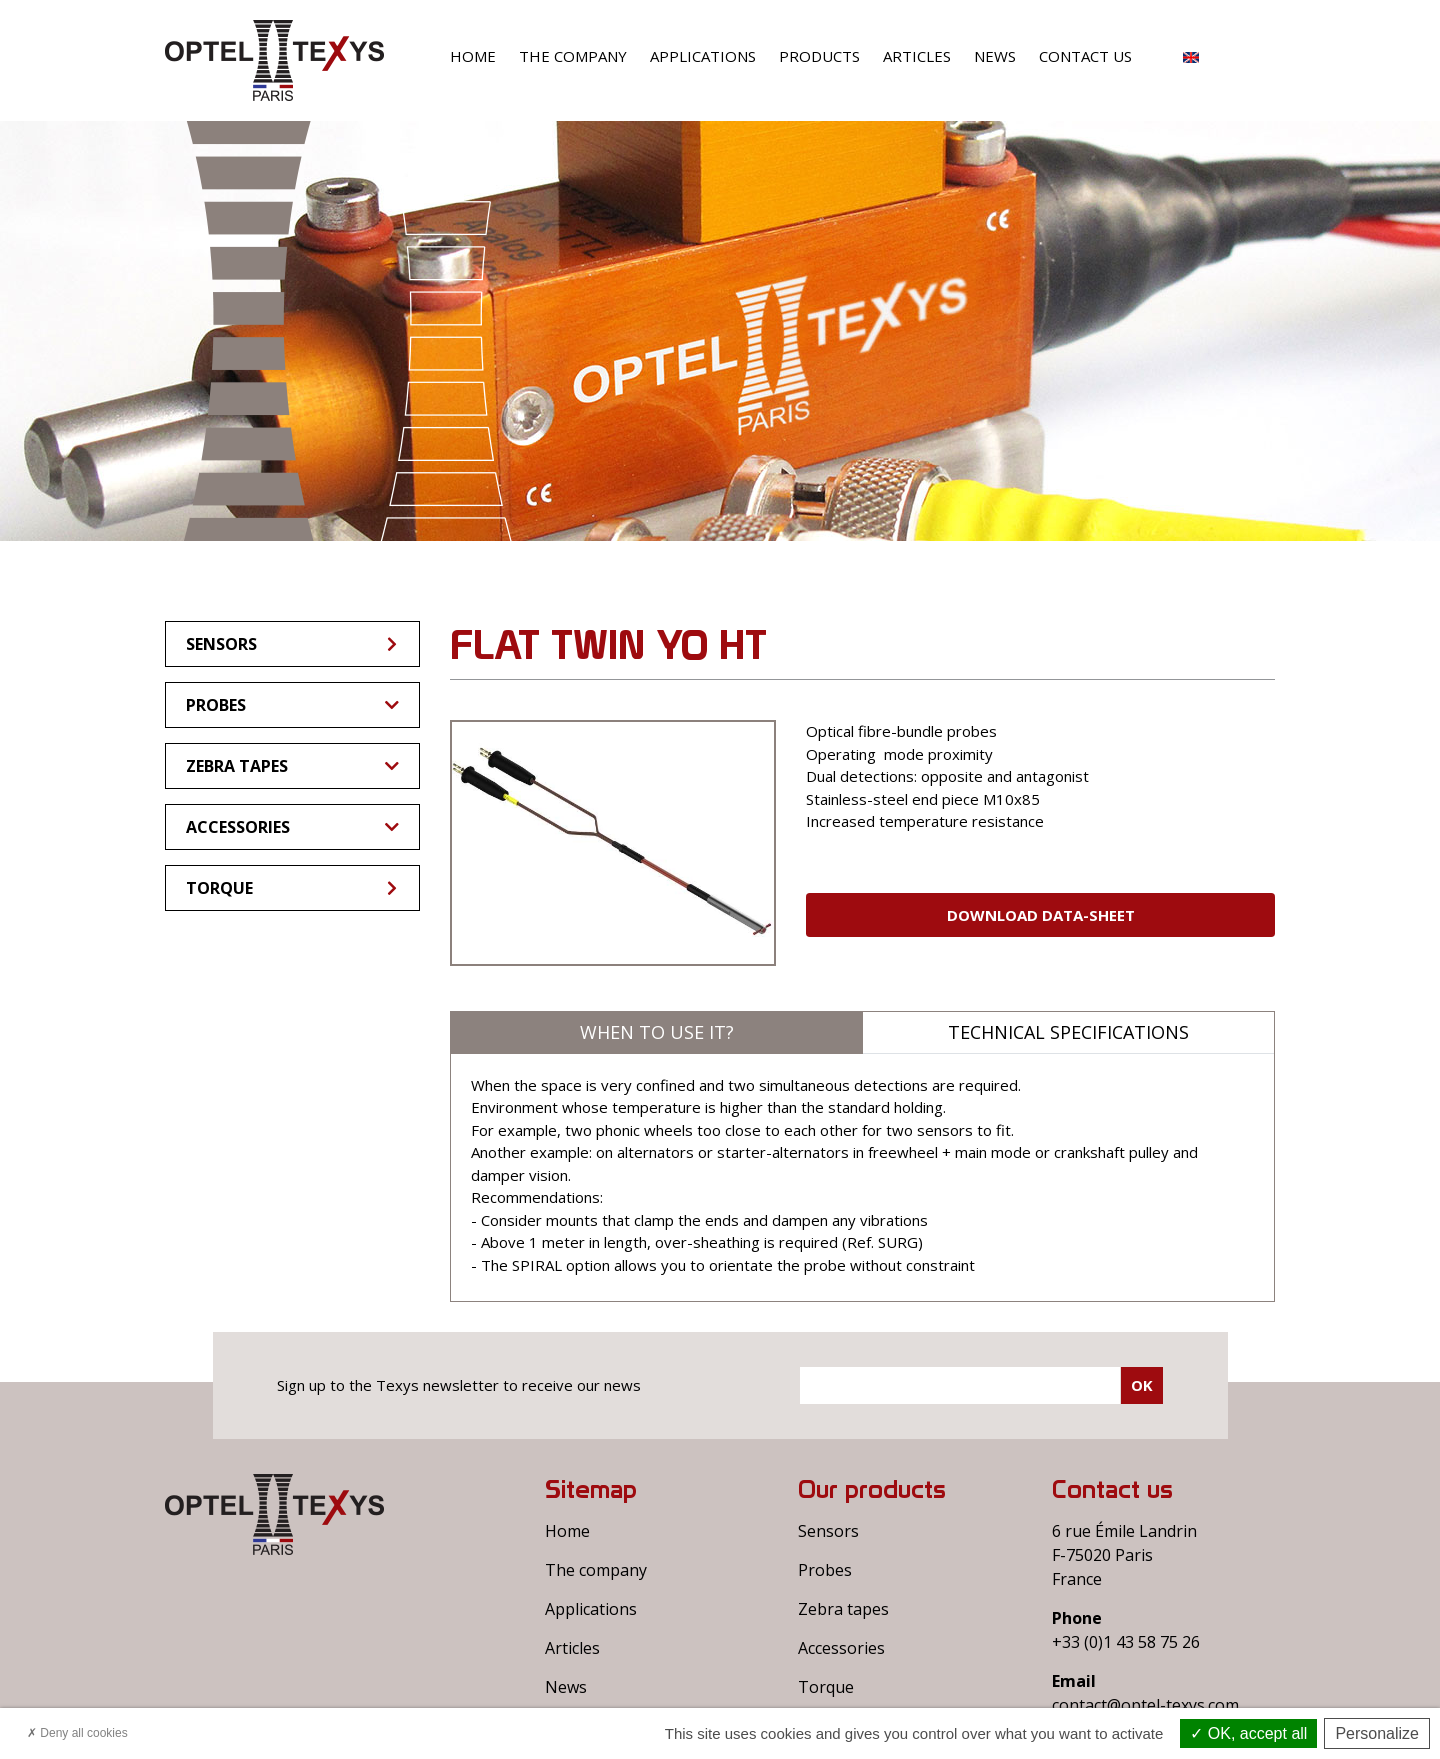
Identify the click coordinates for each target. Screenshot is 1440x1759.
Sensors (293, 644)
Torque (293, 888)
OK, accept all (1248, 1733)
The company (573, 56)
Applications (703, 56)
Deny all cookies (77, 1733)
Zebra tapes (292, 766)
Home (473, 56)
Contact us (1085, 56)
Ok (1142, 1385)
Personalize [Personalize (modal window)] (1377, 1733)
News (995, 56)
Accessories (292, 827)
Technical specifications (1068, 1032)
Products (819, 56)
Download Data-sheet (1041, 915)
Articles (917, 56)
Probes (292, 705)
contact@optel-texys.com (1145, 1705)
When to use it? (657, 1032)
